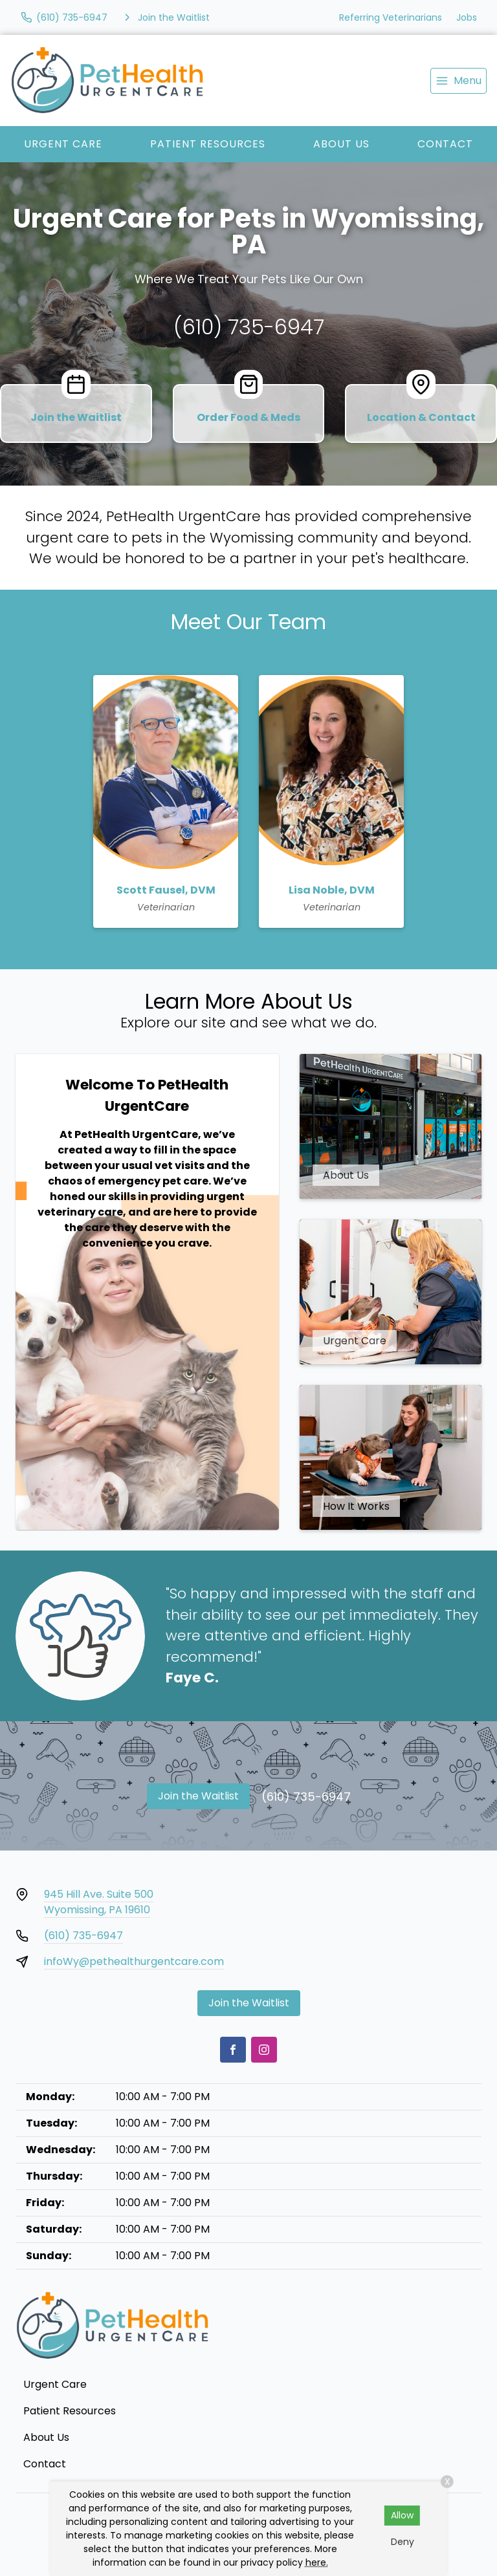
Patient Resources (207, 143)
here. (316, 2562)
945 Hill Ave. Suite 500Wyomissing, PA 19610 (98, 1902)
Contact (445, 143)
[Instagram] (264, 2050)
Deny (402, 2541)
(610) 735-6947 (248, 326)
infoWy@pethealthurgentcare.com (134, 1961)
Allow (402, 2515)
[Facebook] (233, 2050)
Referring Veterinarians (390, 17)
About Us (341, 143)
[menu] (458, 81)
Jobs (466, 17)
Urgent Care (63, 143)
